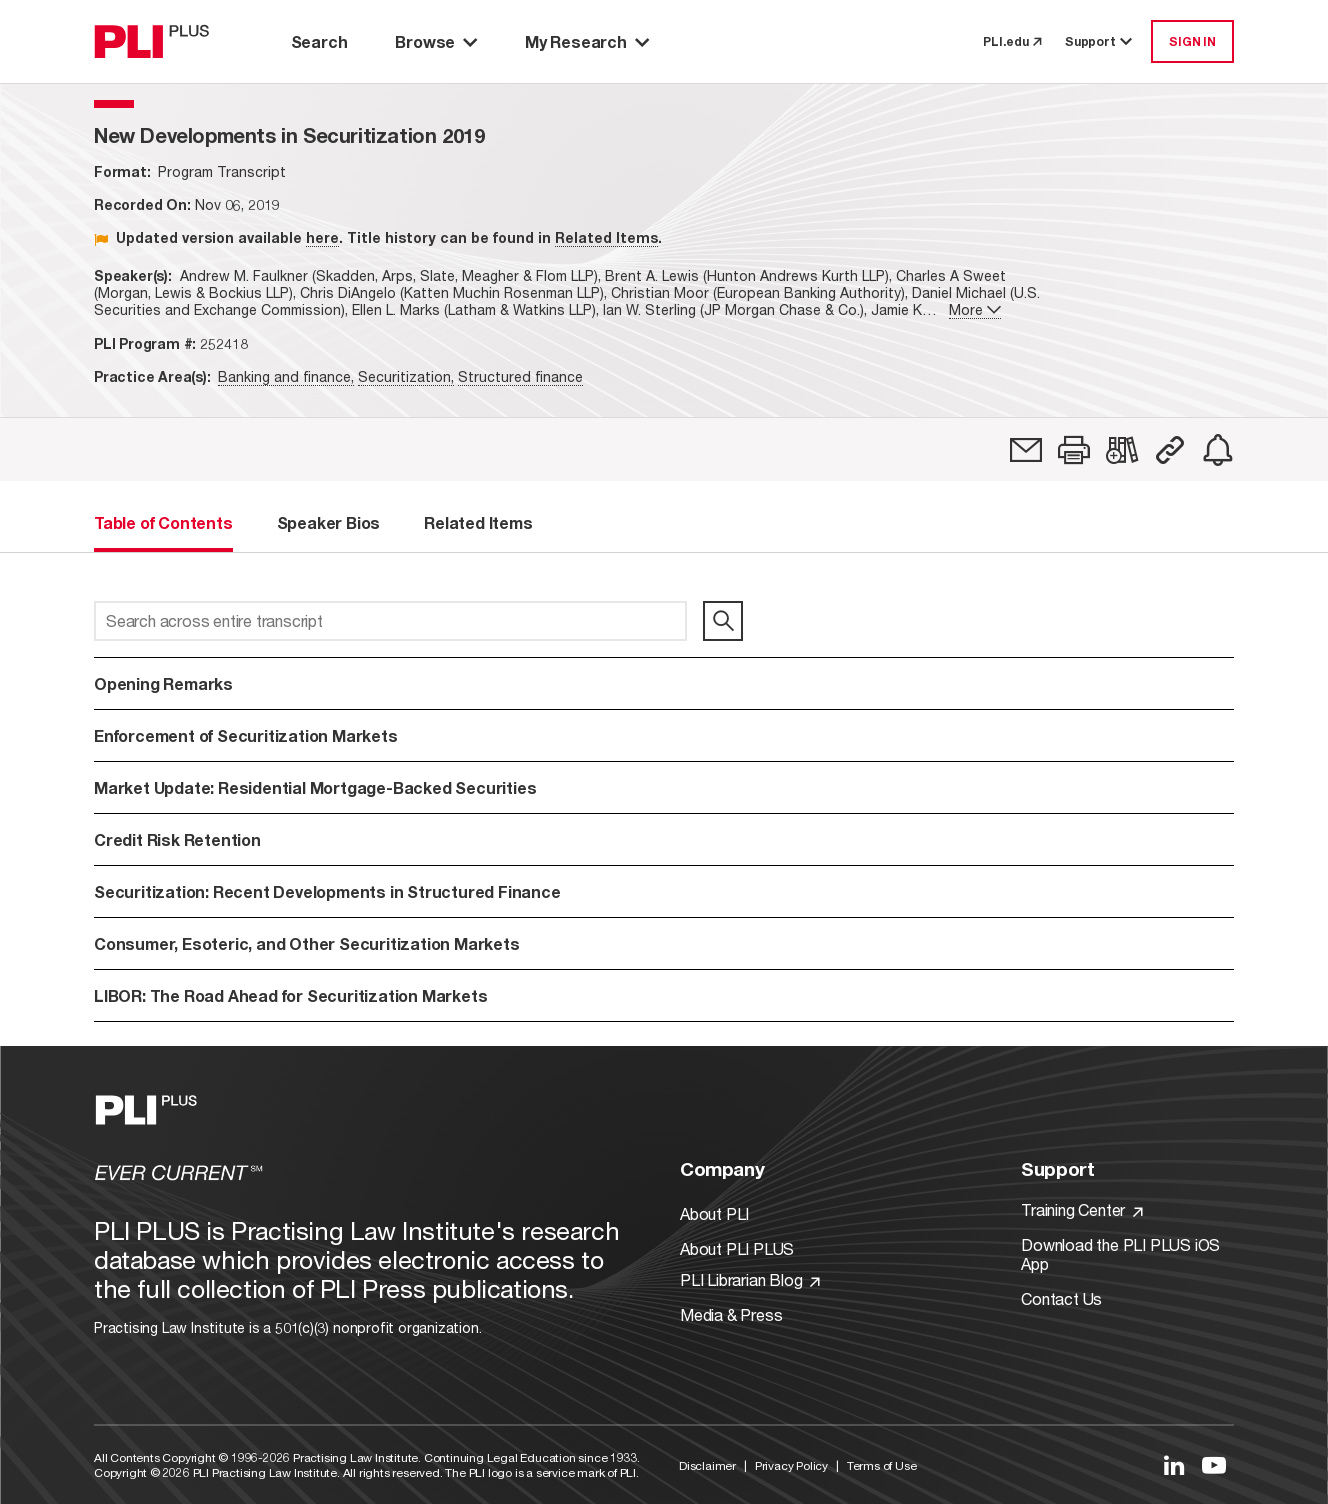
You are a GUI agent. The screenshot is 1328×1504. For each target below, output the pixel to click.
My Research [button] (587, 41)
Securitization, (406, 376)
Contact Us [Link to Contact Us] (1061, 1298)
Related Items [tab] (478, 522)
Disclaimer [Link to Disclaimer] (707, 1465)
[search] (723, 621)
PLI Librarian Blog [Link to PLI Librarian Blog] (750, 1279)
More (975, 309)
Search (319, 41)
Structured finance (520, 376)
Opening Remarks (163, 683)
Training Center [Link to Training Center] (1082, 1209)
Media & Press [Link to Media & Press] (731, 1314)
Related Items (606, 237)
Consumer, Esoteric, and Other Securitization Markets (307, 943)
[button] (1074, 450)
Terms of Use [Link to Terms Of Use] (882, 1465)
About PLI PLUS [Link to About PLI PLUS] (737, 1248)
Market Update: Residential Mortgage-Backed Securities (315, 787)
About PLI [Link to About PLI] (714, 1213)
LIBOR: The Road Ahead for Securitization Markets (290, 995)
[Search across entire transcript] (390, 621)
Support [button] (1100, 41)
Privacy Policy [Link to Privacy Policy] (791, 1465)
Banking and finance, (286, 376)
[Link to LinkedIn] (1174, 1465)
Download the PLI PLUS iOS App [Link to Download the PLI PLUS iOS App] (1120, 1254)
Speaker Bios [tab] (329, 522)
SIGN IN (1192, 41)
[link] (1026, 450)
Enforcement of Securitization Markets (246, 735)
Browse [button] (436, 41)
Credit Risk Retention (177, 839)
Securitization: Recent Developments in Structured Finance (327, 891)
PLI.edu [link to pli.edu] (1012, 41)
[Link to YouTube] (1214, 1465)
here (322, 237)
